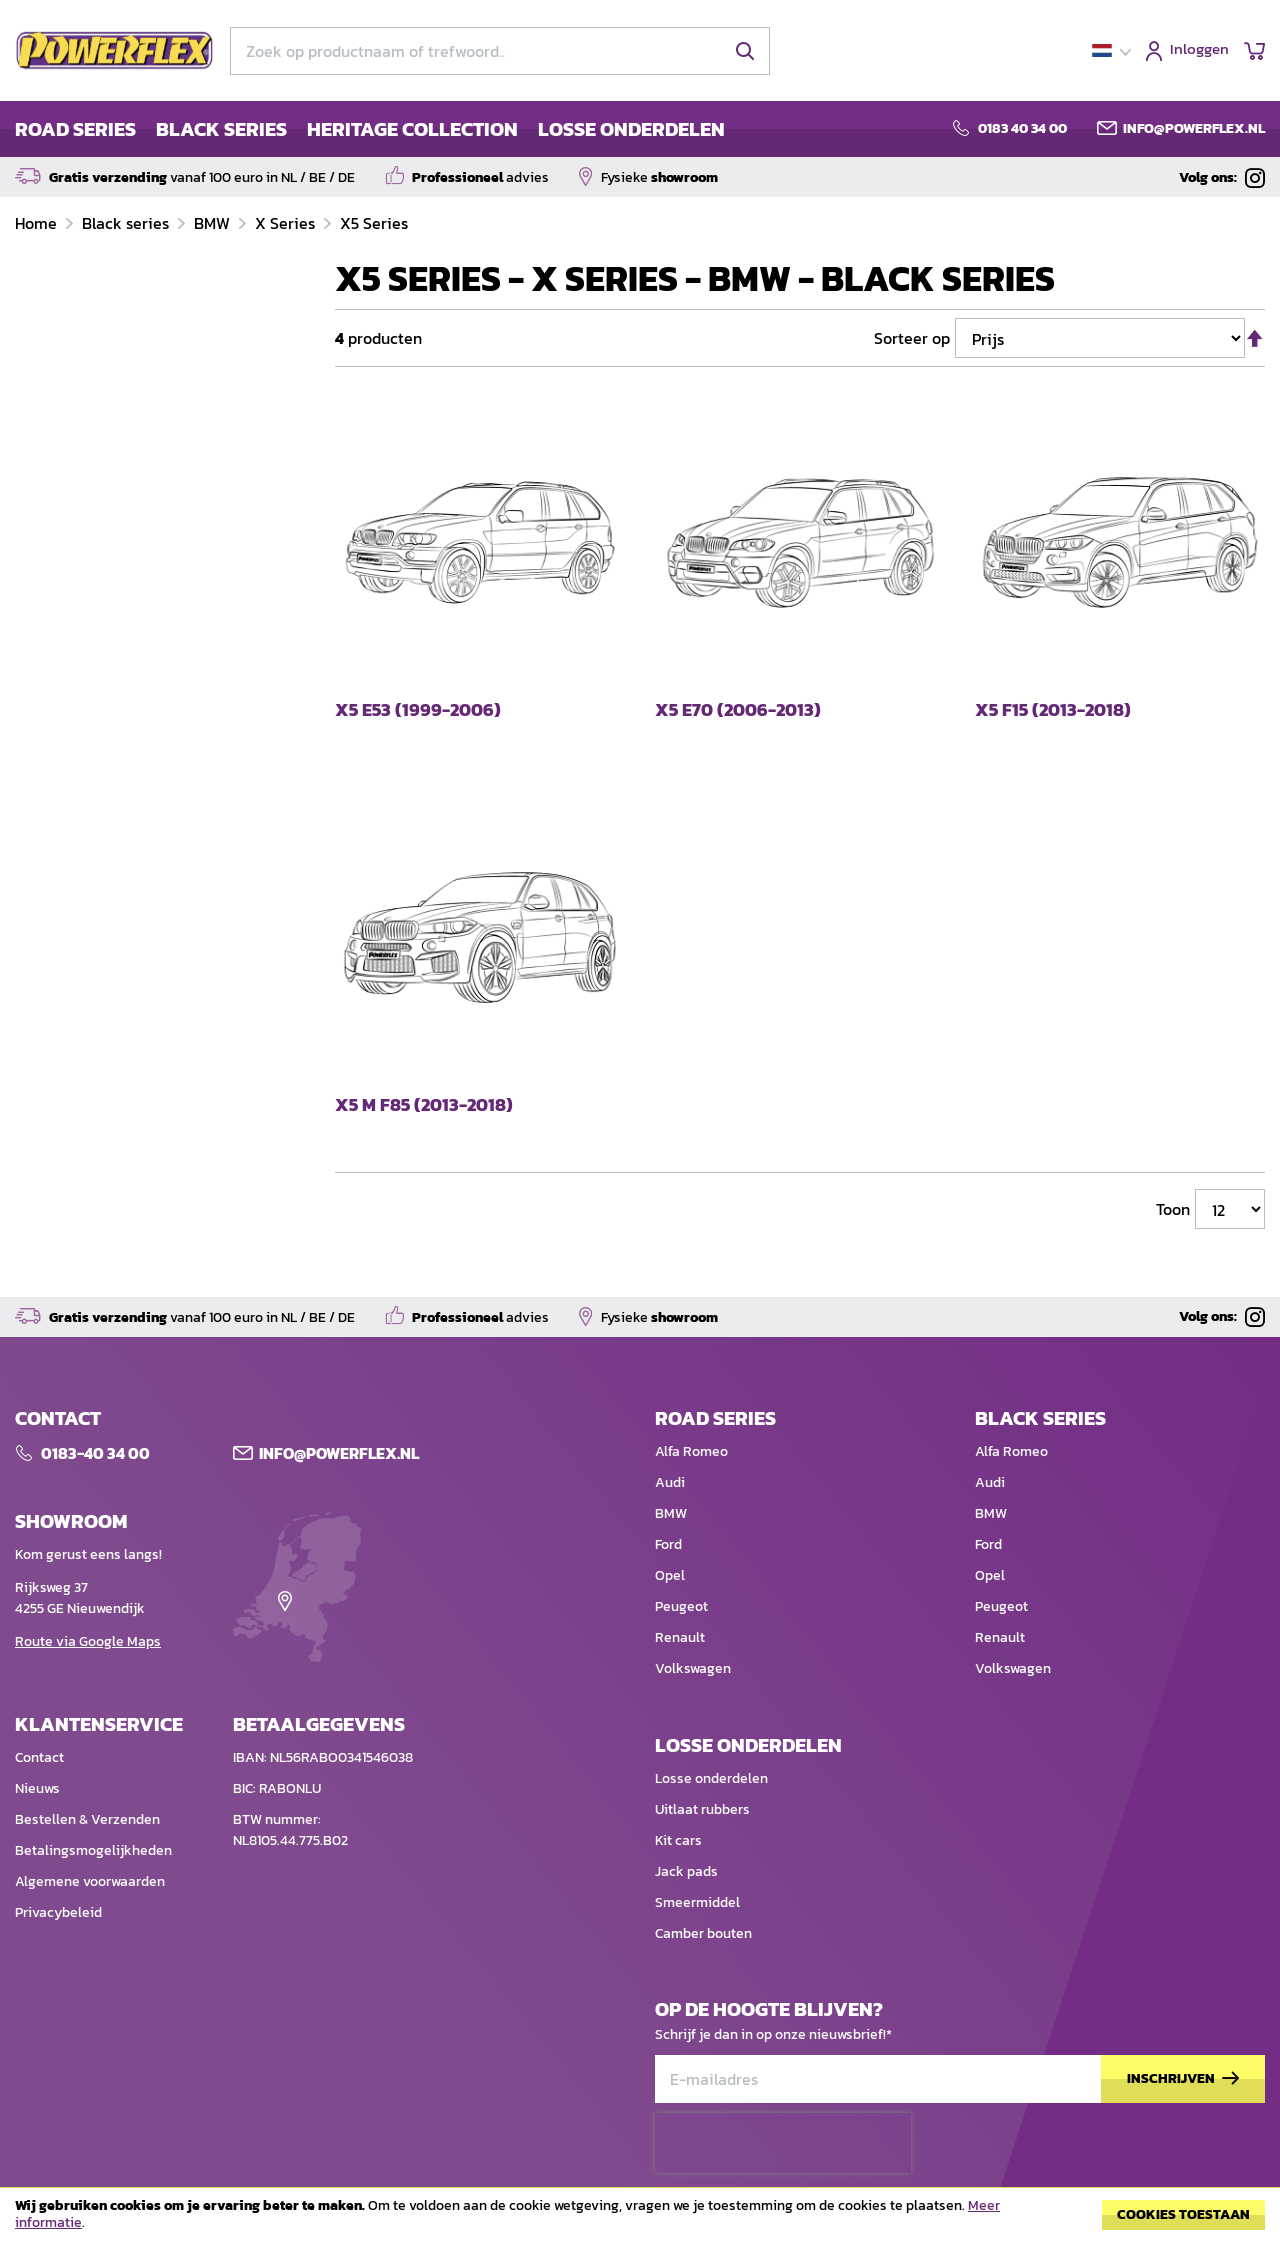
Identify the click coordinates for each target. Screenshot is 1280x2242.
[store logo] (115, 51)
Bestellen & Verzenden (87, 1819)
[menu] (370, 129)
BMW (214, 223)
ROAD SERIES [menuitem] (75, 129)
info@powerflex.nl (1194, 129)
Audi (670, 1482)
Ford (668, 1544)
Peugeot (681, 1606)
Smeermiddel (697, 1902)
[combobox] (500, 51)
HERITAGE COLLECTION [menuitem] (412, 129)
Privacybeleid (58, 1912)
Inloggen (1199, 50)
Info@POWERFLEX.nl (339, 1453)
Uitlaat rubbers (702, 1809)
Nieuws (37, 1788)
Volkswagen (693, 1668)
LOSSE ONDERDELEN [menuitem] (631, 129)
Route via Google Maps (88, 1641)
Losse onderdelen (711, 1778)
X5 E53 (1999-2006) (418, 710)
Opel (670, 1575)
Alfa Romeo (691, 1451)
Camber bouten (703, 1933)
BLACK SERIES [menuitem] (221, 129)
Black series (127, 223)
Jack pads (686, 1871)
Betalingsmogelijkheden (93, 1850)
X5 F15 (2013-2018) (1053, 710)
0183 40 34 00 (1022, 129)
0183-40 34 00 (95, 1453)
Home (38, 223)
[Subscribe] (1183, 2079)
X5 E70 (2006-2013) (738, 710)
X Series (287, 223)
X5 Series (374, 223)
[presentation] (783, 2143)
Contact (39, 1757)
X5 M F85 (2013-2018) (424, 1105)
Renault (680, 1637)
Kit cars (678, 1840)
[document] (640, 2220)
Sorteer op (912, 338)
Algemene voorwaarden (90, 1881)
